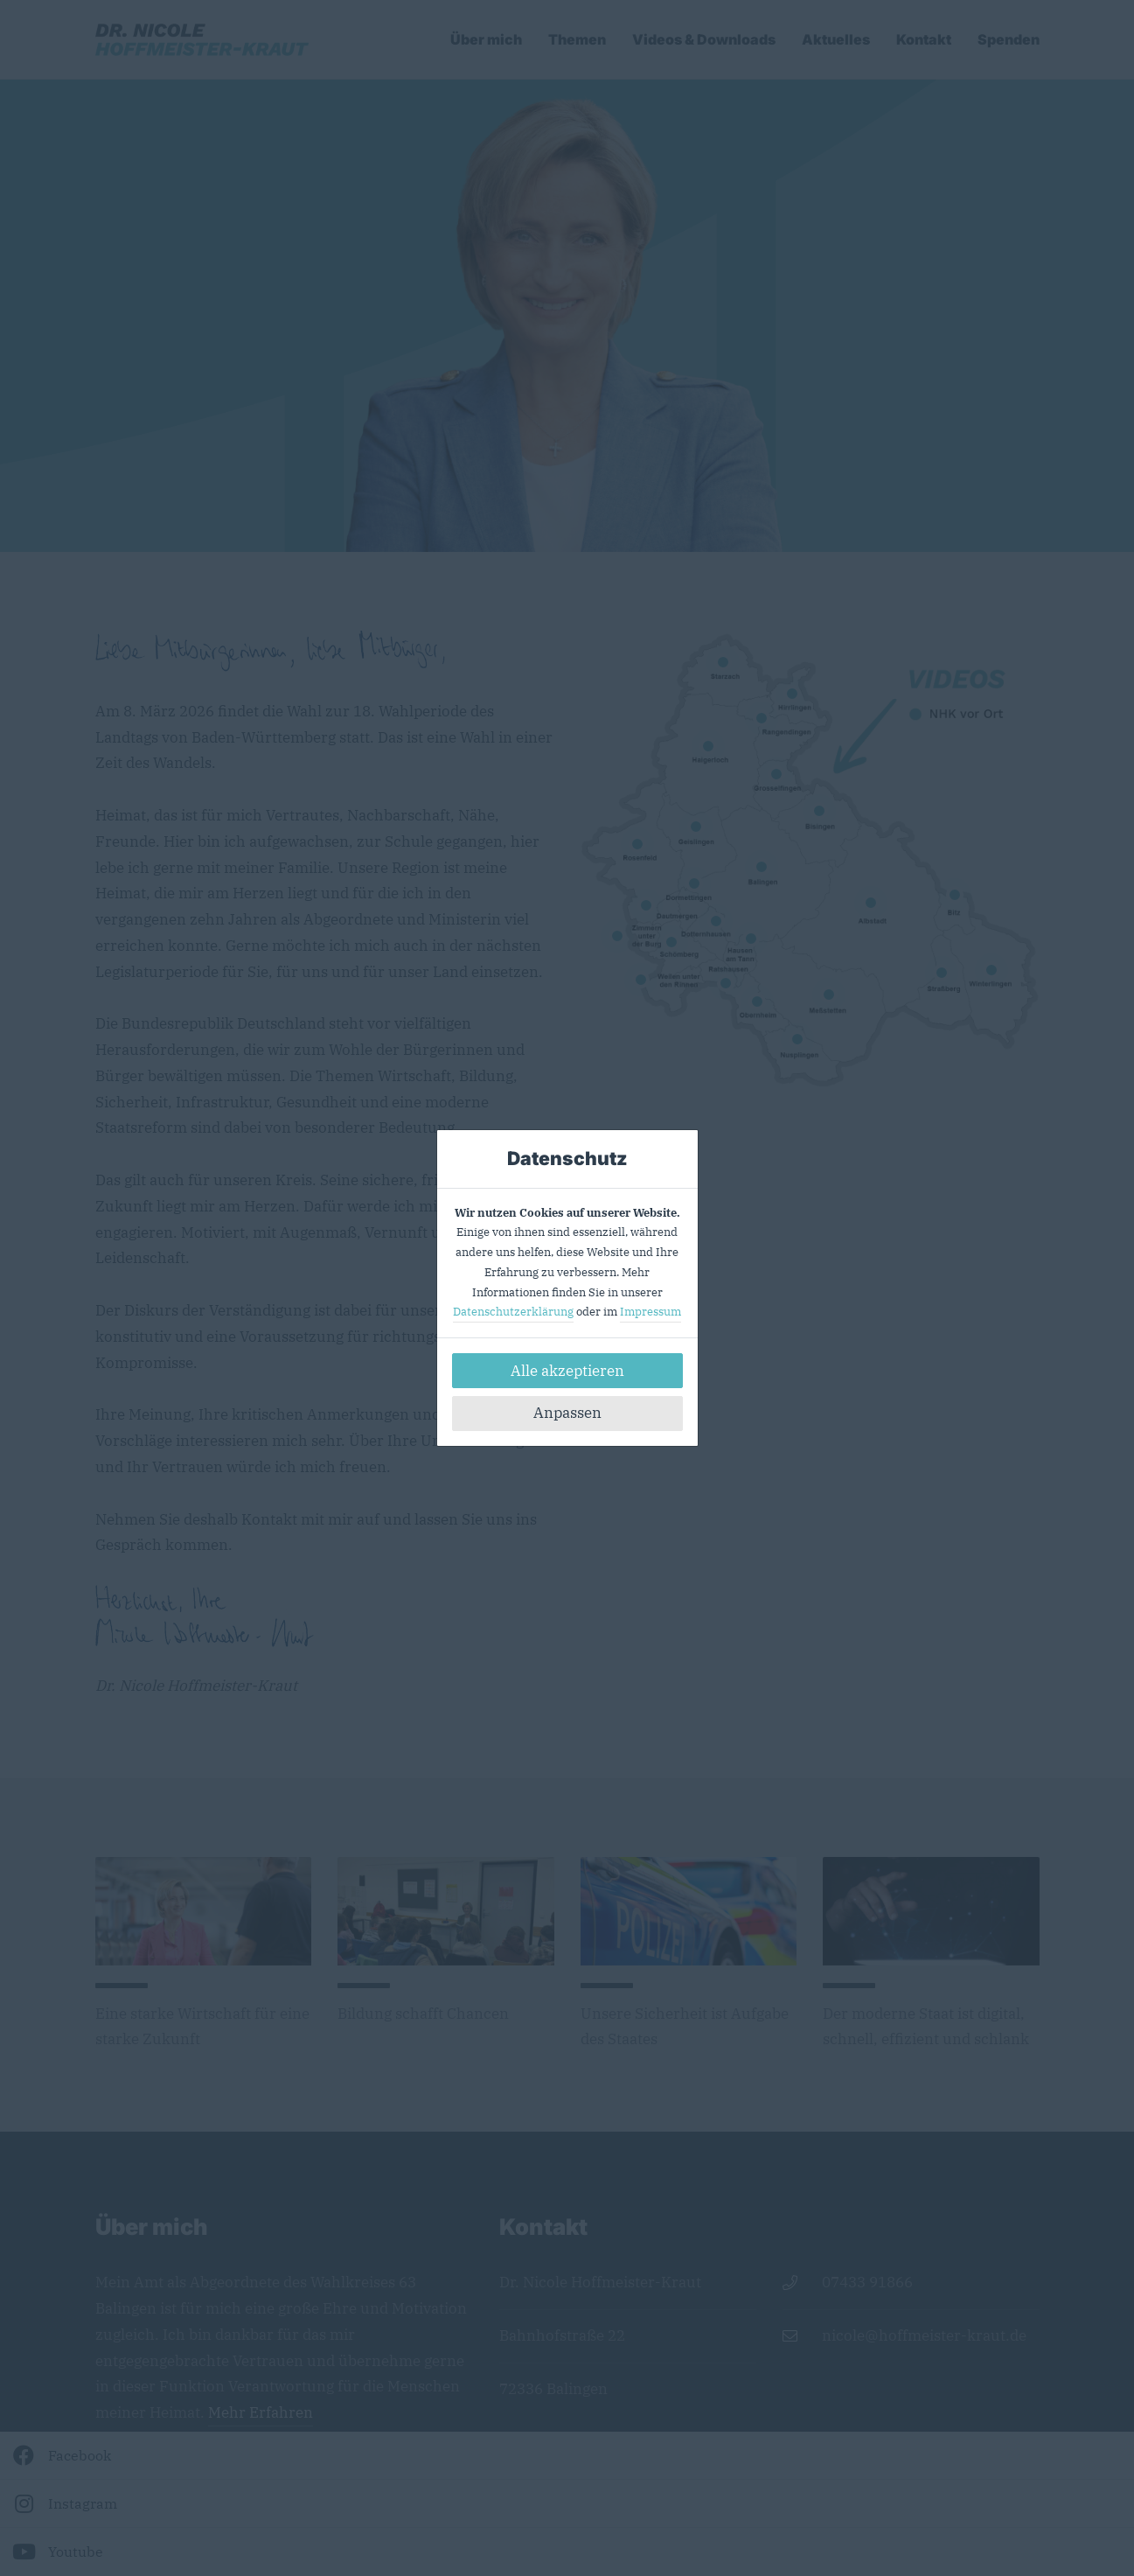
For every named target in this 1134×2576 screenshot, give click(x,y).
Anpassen (567, 1412)
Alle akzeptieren (567, 1370)
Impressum (650, 1311)
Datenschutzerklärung (513, 1311)
